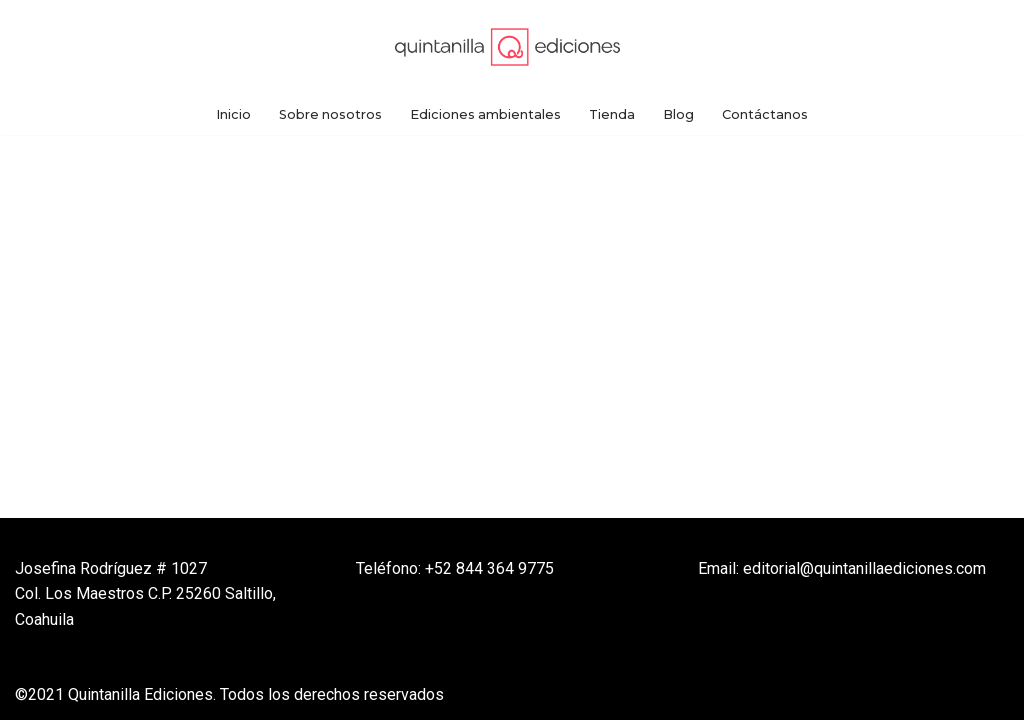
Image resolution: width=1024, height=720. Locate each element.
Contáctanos (765, 114)
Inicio (233, 114)
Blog (678, 114)
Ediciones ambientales (485, 114)
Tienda (612, 114)
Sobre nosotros (330, 114)
